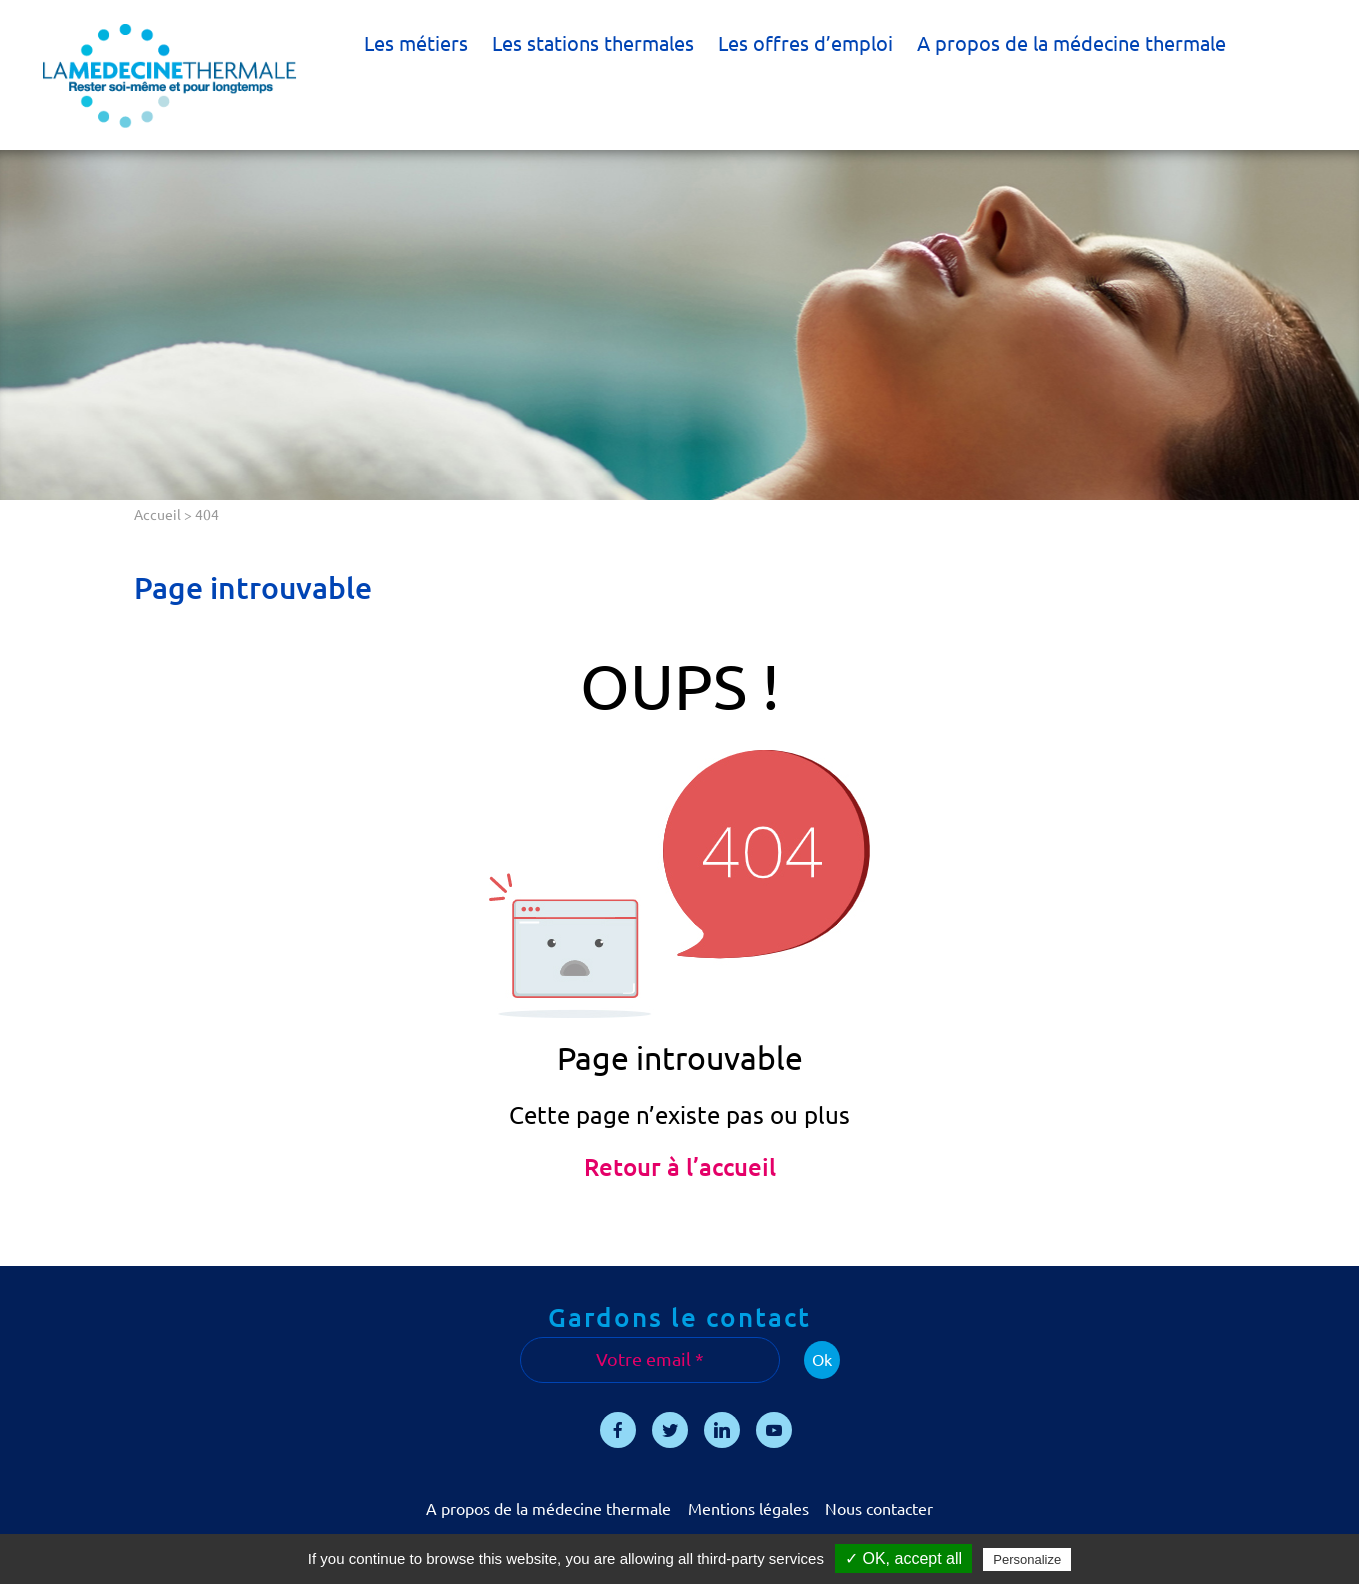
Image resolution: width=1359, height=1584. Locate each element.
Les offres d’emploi (805, 43)
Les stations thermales (593, 43)
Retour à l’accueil (680, 1167)
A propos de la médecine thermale (1071, 43)
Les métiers (416, 43)
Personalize (1027, 1559)
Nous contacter (879, 1509)
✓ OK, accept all (903, 1558)
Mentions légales (748, 1509)
